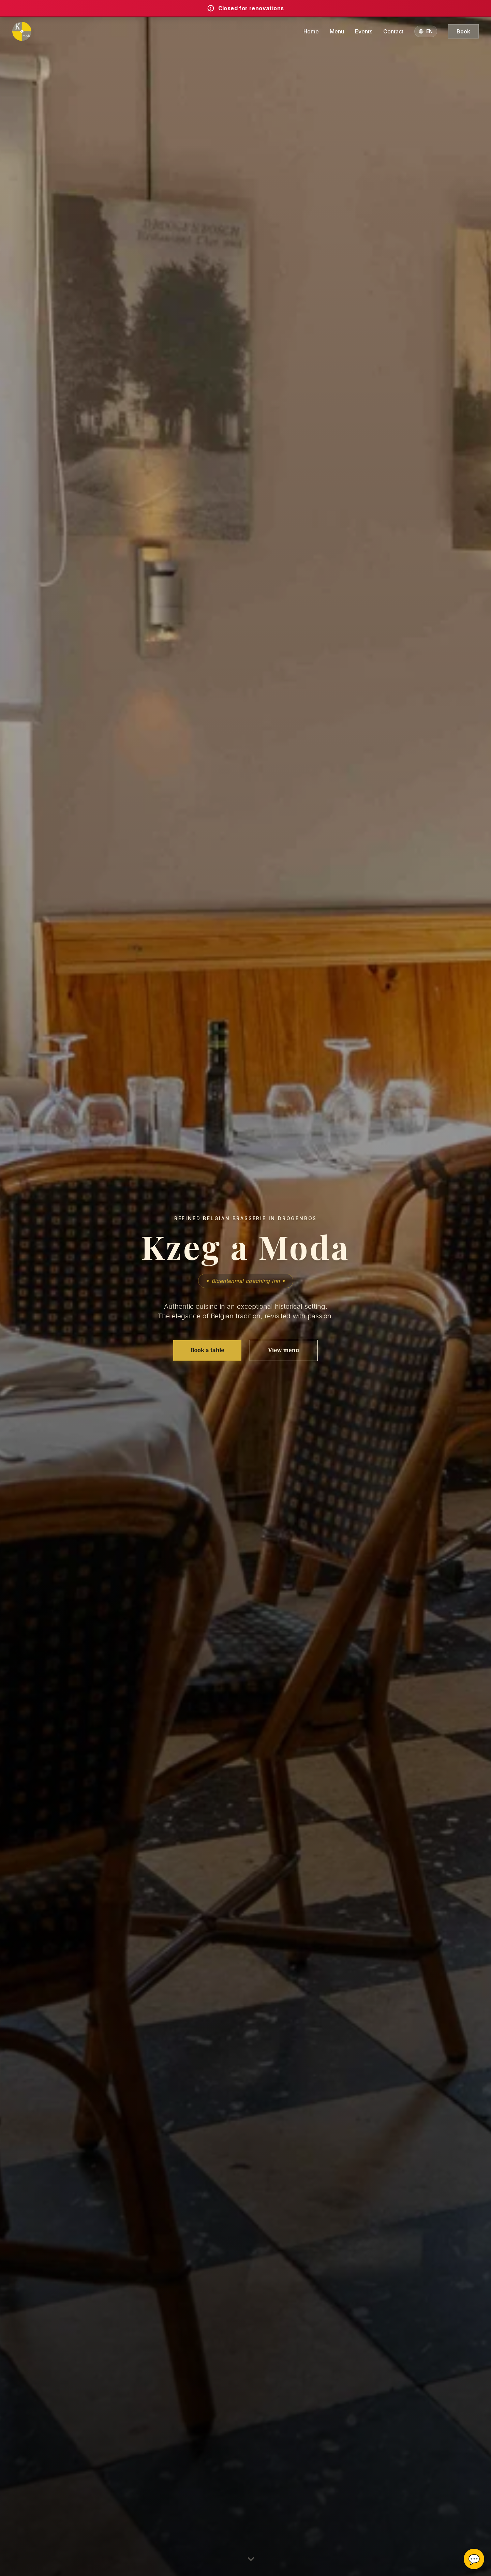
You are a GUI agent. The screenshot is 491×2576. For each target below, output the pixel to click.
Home (311, 31)
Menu (337, 31)
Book (463, 31)
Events (363, 31)
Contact (393, 31)
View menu (283, 1350)
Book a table (207, 1350)
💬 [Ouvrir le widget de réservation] (474, 2558)
